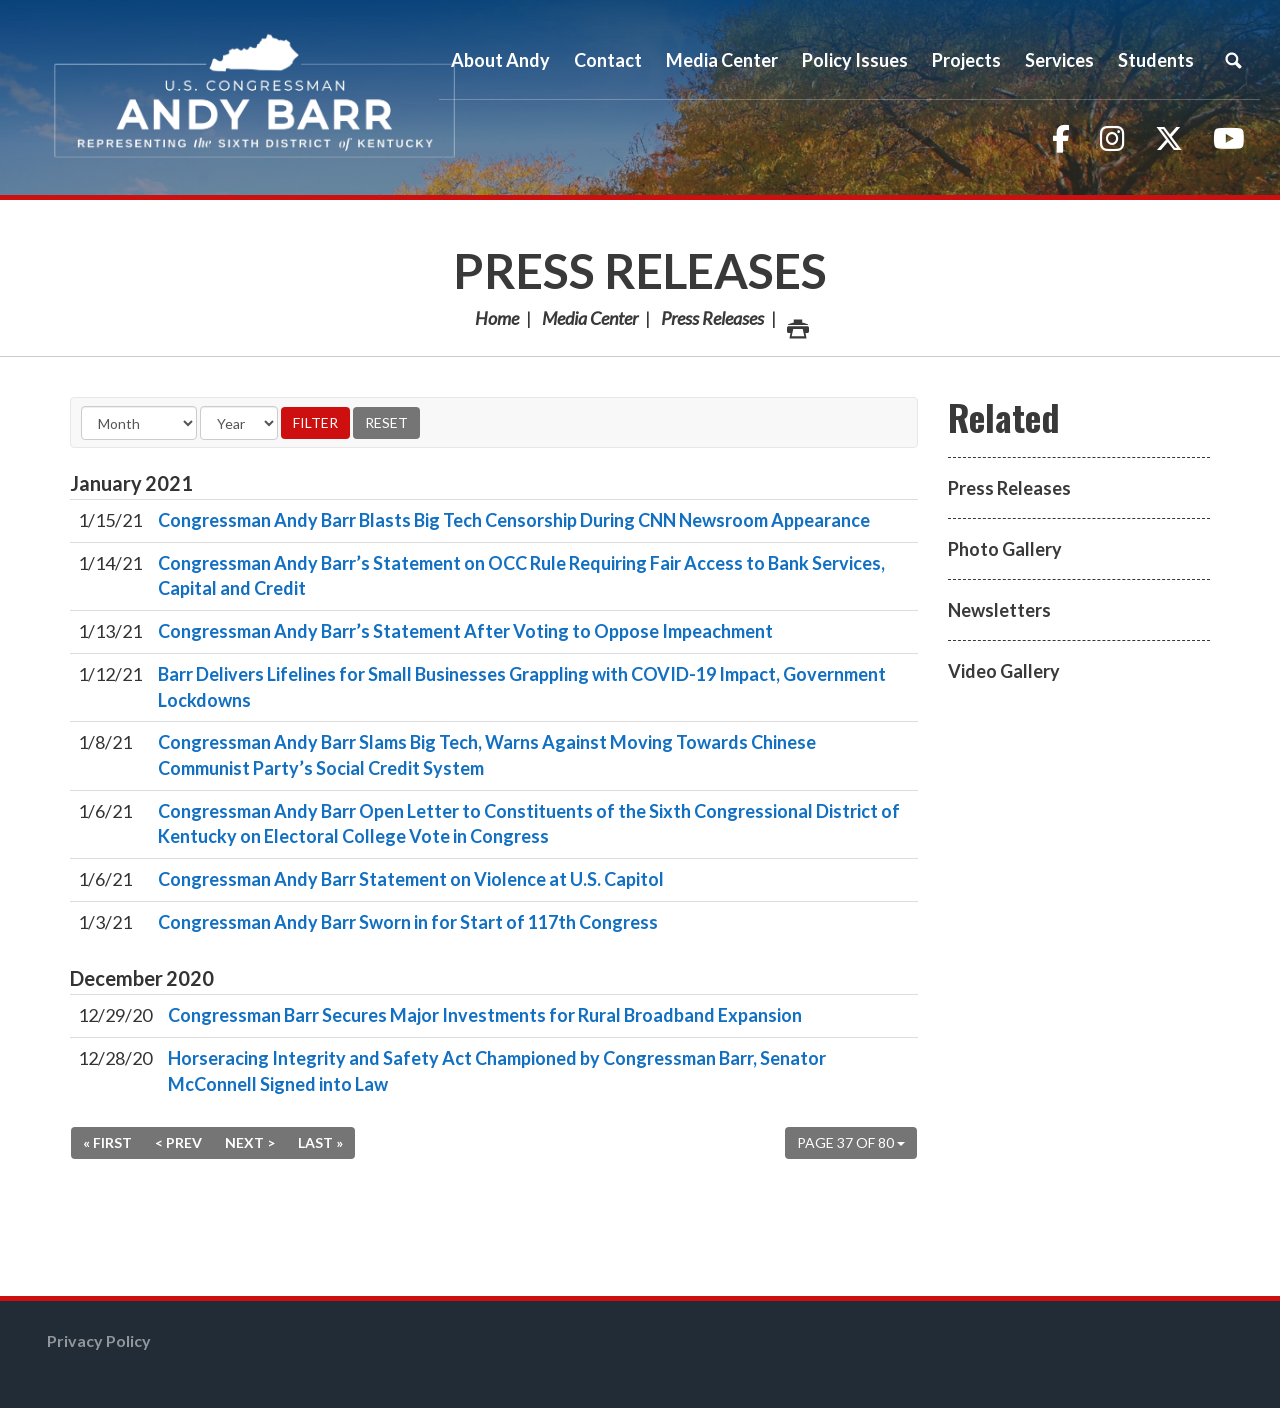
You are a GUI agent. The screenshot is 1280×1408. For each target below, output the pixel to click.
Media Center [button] (722, 60)
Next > (250, 1142)
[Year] (239, 423)
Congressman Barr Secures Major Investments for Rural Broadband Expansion (485, 1015)
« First (107, 1142)
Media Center (590, 318)
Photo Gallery (1005, 549)
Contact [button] (608, 60)
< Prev (178, 1142)
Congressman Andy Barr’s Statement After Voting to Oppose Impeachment (465, 631)
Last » (320, 1142)
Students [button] (1156, 60)
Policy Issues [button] (855, 60)
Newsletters (999, 610)
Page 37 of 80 (851, 1142)
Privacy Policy (99, 1340)
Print (797, 323)
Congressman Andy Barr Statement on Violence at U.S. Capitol (411, 879)
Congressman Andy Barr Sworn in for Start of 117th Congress (408, 922)
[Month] (139, 423)
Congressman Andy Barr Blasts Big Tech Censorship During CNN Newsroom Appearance (514, 520)
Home (497, 318)
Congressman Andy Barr (255, 97)
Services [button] (1059, 60)
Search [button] (1233, 60)
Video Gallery (1004, 671)
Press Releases (640, 270)
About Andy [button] (500, 60)
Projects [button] (966, 60)
